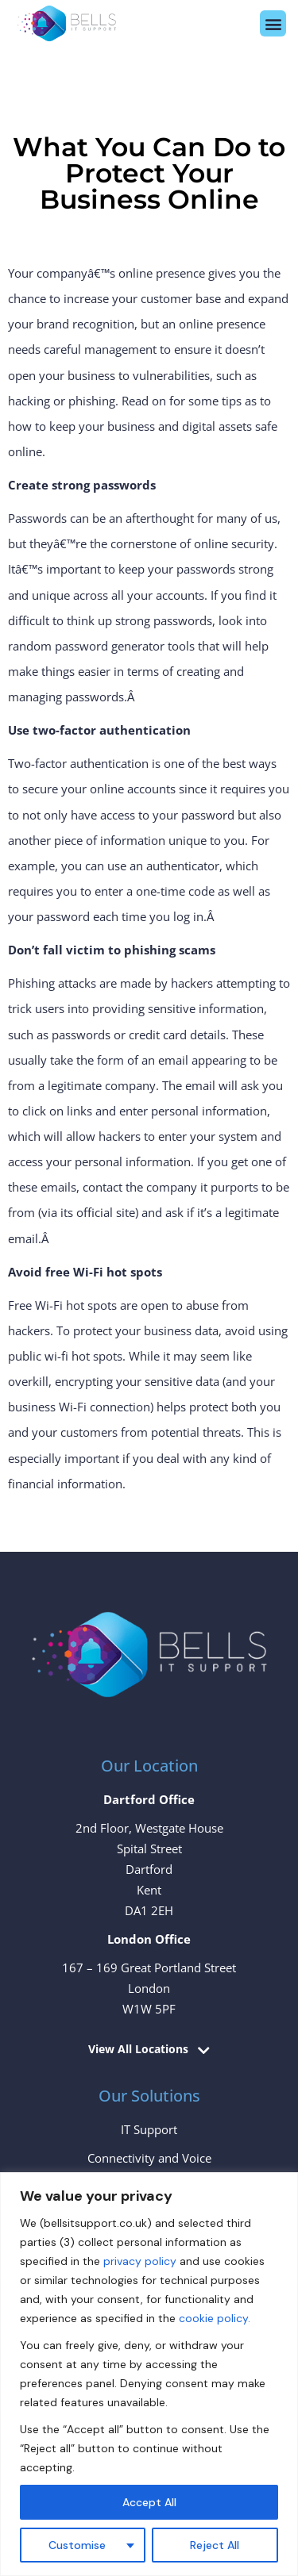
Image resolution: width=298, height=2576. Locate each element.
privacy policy (139, 2261)
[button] (273, 23)
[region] (149, 2374)
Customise (77, 2545)
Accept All (149, 2502)
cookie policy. (214, 2318)
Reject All (214, 2545)
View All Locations (138, 2050)
